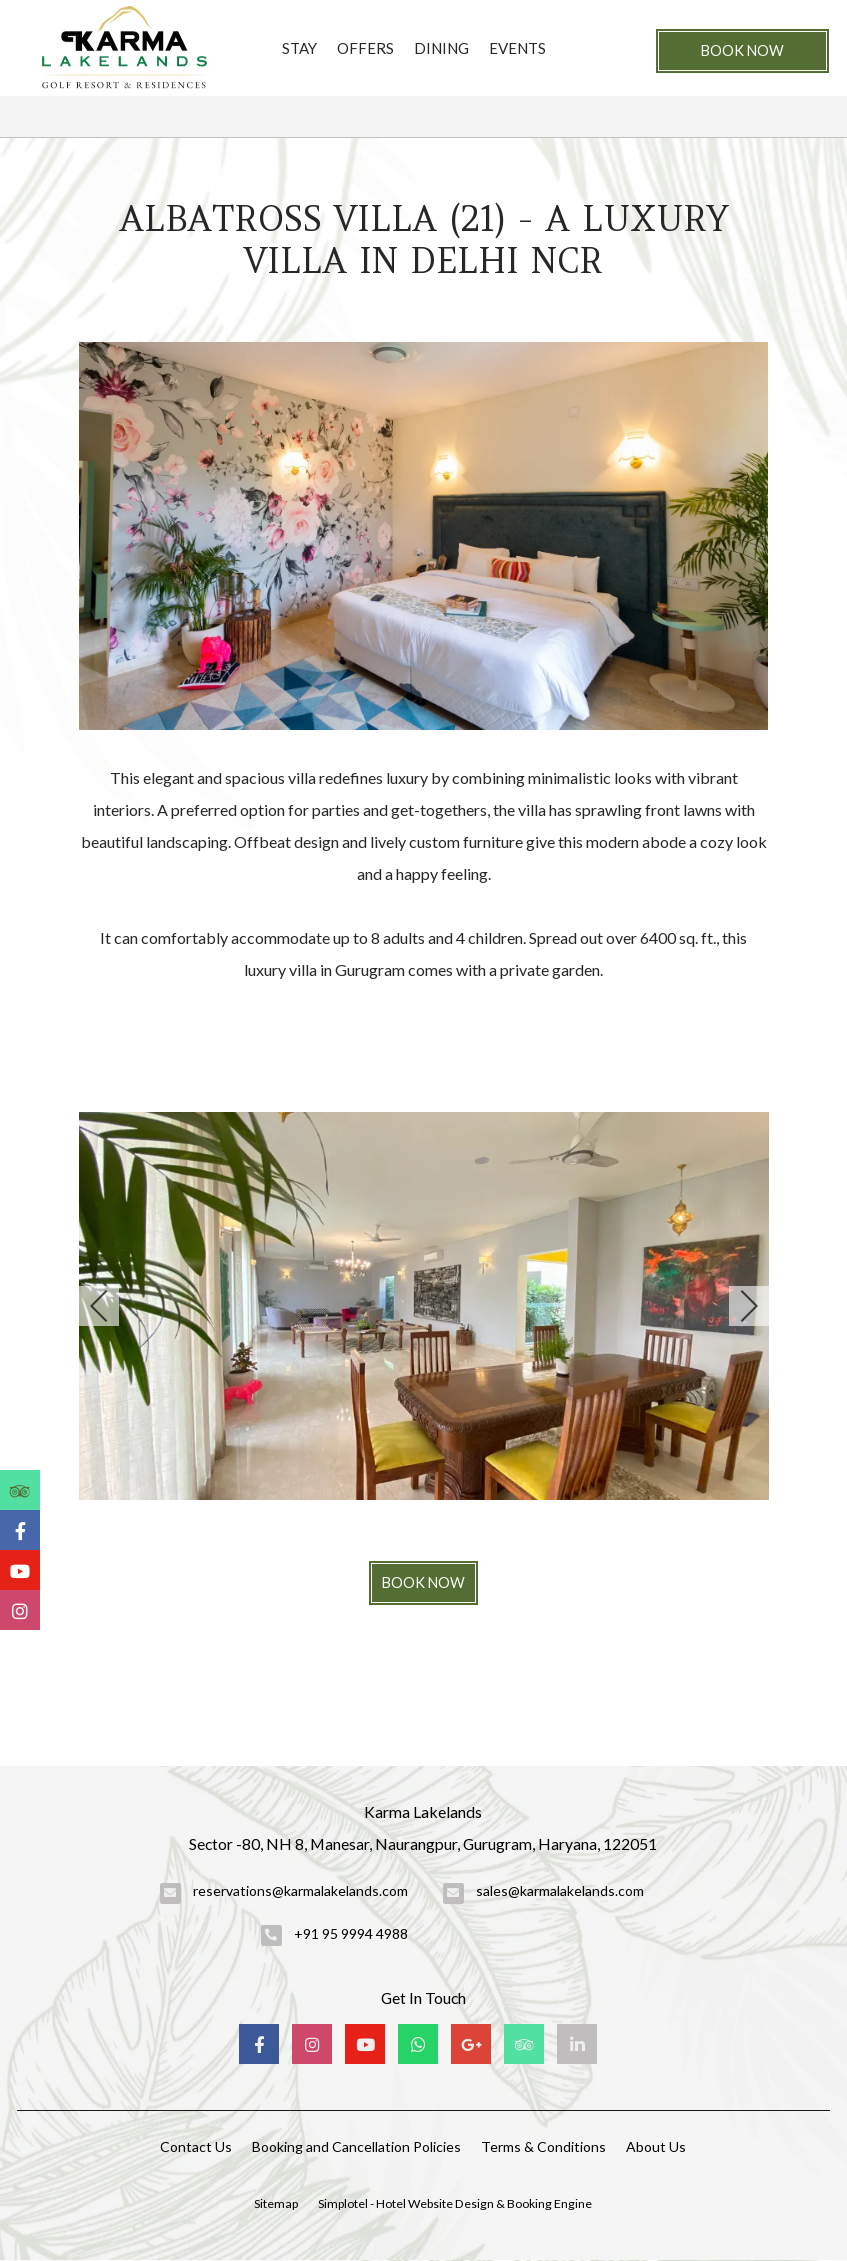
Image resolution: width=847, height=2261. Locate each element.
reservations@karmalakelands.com (300, 1890)
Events (517, 48)
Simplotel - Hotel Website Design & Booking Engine (455, 2203)
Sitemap (276, 2203)
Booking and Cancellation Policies (356, 2146)
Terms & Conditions (543, 2146)
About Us (656, 2146)
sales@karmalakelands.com (560, 1890)
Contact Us (196, 2146)
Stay (299, 48)
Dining (441, 48)
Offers (365, 48)
